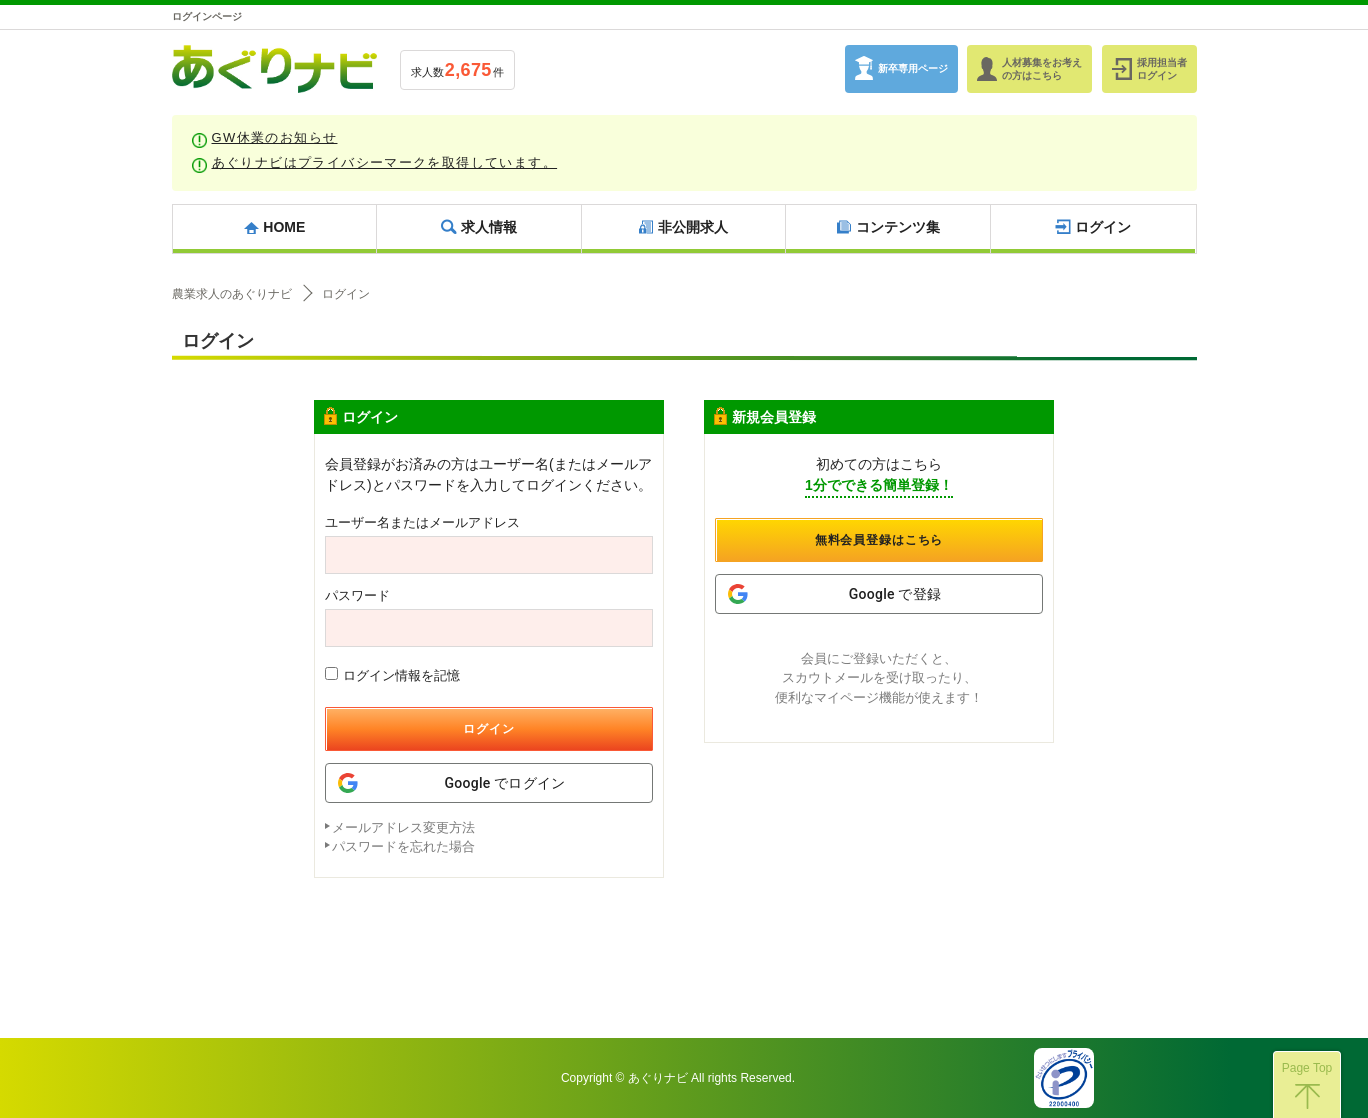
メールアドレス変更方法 (403, 827)
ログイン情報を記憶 (392, 675)
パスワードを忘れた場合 (403, 846)
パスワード (357, 595)
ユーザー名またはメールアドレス (422, 522)
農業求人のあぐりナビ (232, 294)
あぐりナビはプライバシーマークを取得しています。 (385, 162)
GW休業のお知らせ (275, 137)
